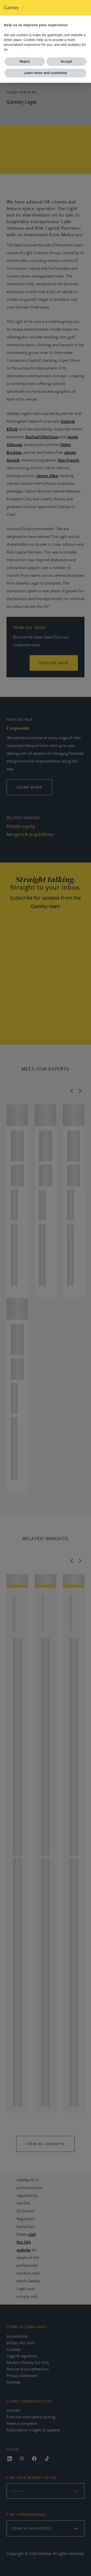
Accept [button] (66, 61)
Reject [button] (25, 61)
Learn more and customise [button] (45, 73)
